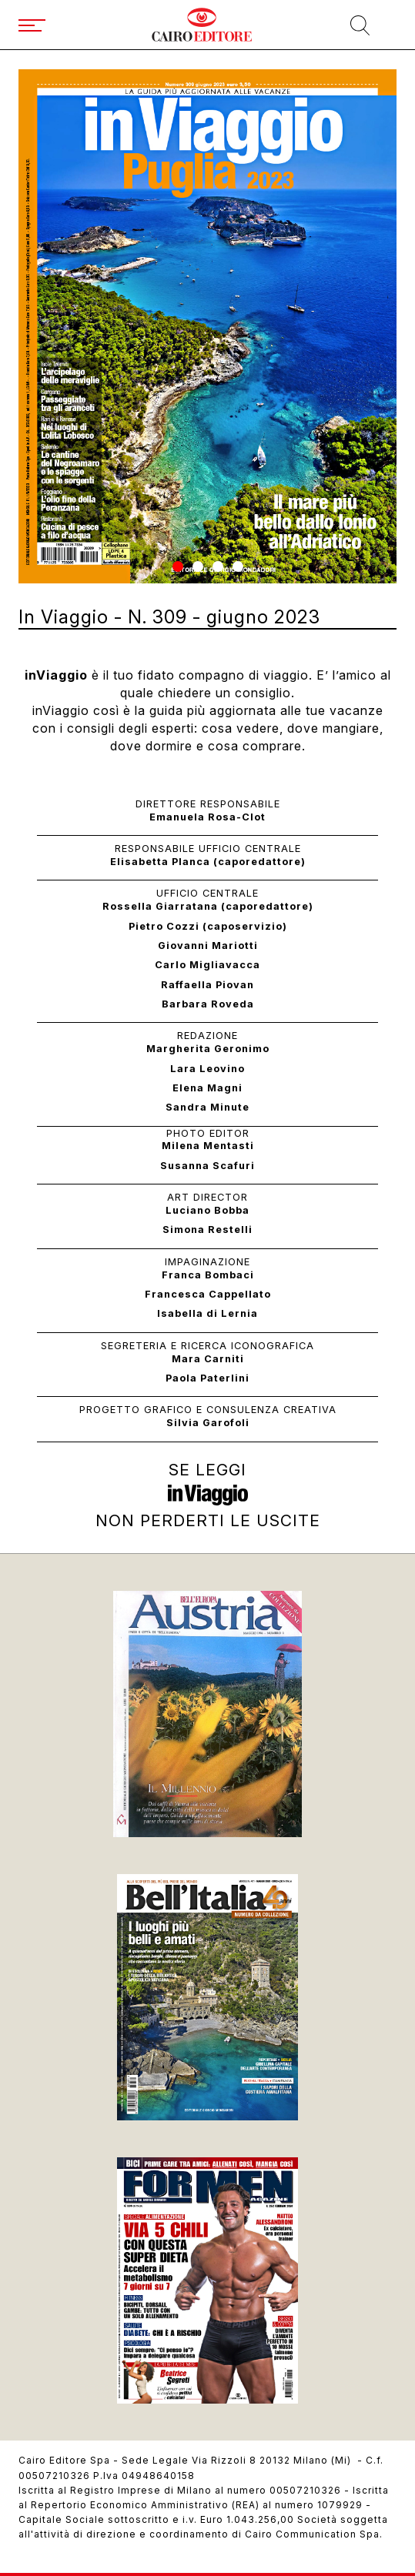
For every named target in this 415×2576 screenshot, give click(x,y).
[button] (178, 566)
